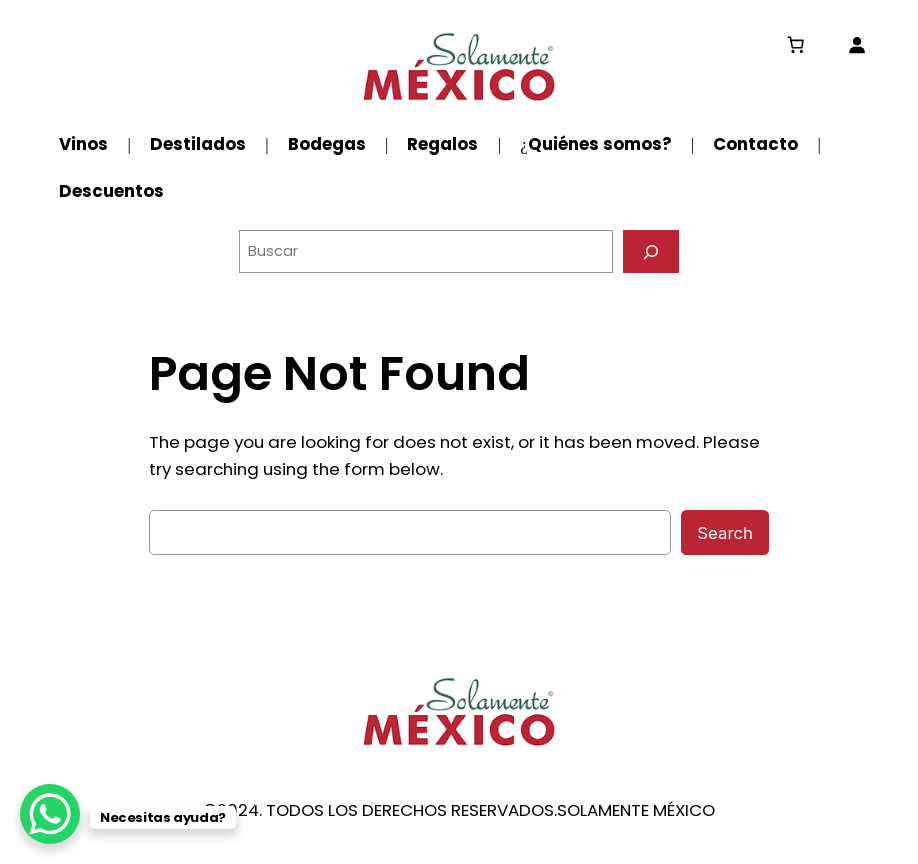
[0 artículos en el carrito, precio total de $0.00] (796, 45)
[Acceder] (857, 45)
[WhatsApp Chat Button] (50, 814)
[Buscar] (651, 251)
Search (725, 533)
